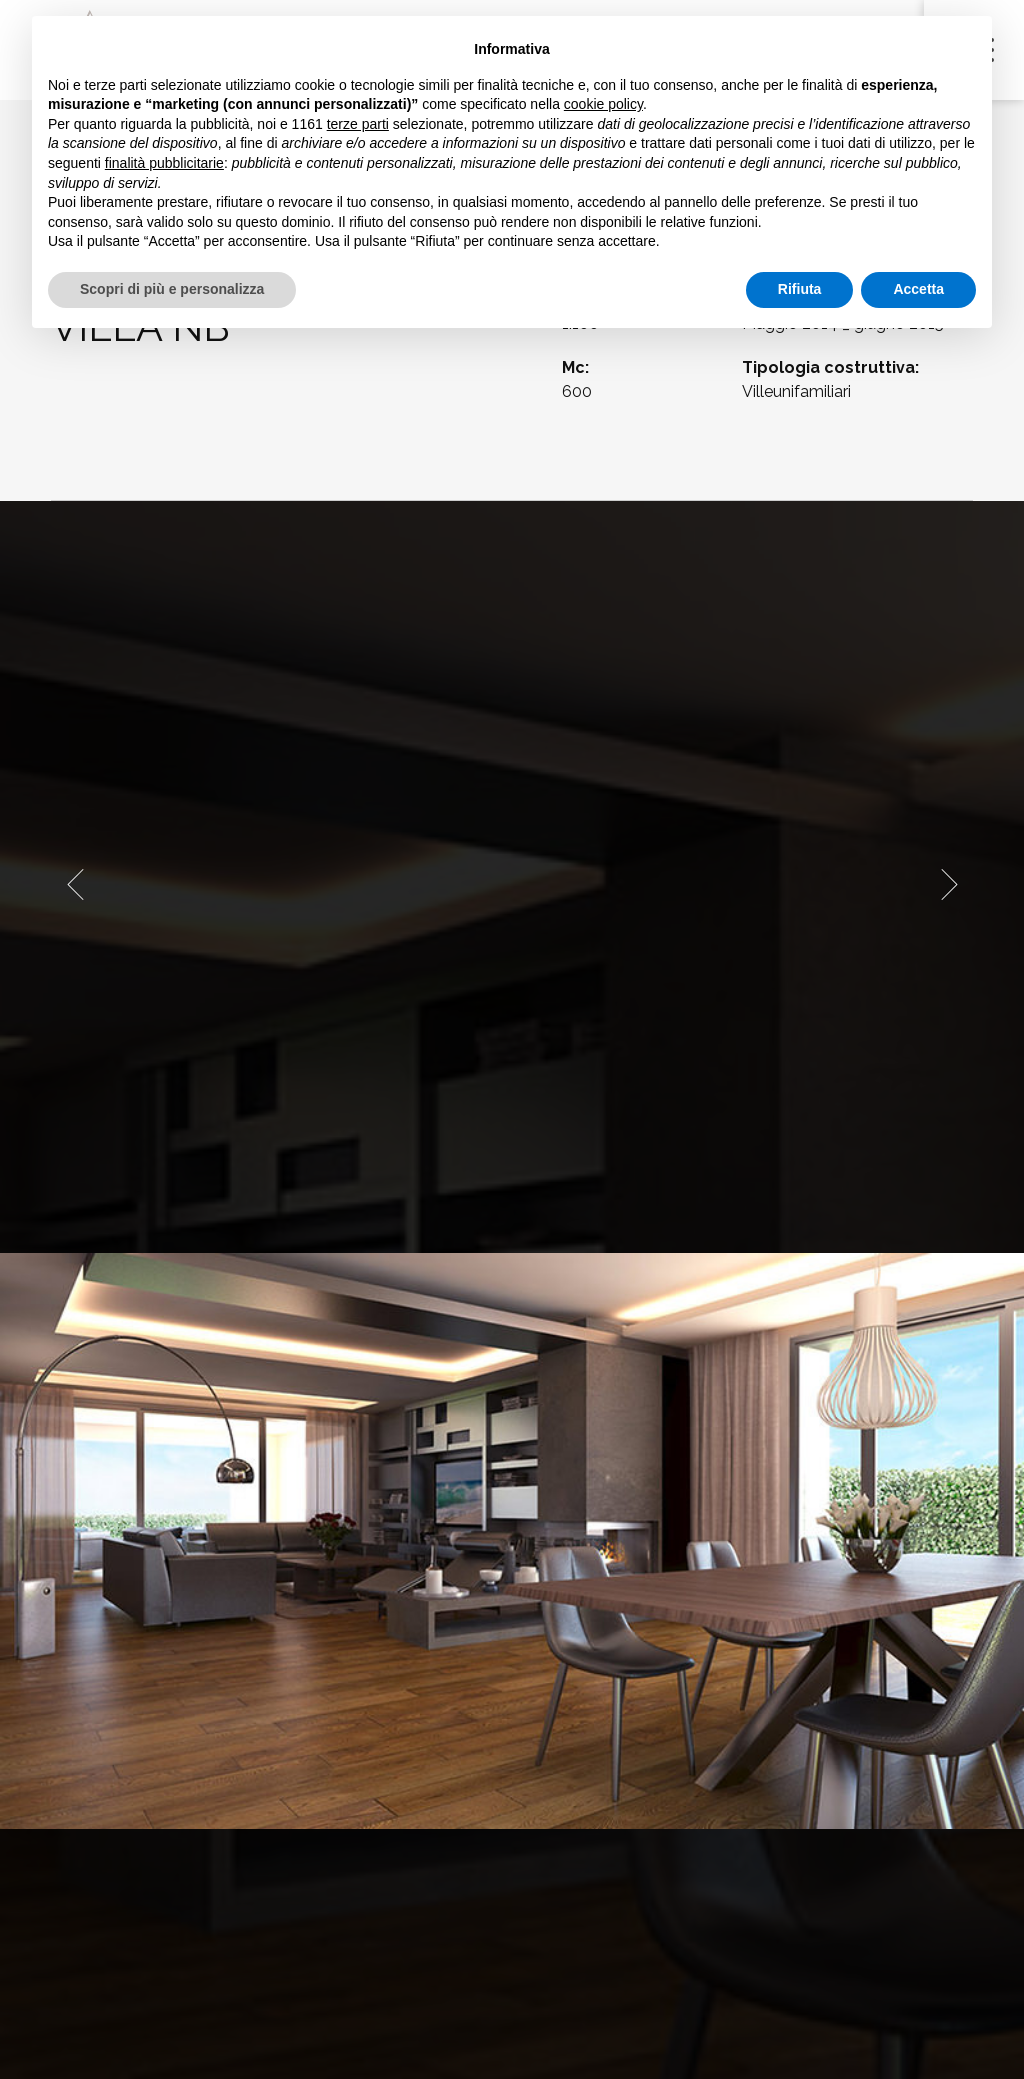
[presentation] (75, 884)
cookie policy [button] (603, 104)
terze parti (358, 124)
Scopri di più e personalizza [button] (172, 289)
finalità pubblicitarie (164, 163)
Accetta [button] (918, 289)
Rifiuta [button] (800, 289)
